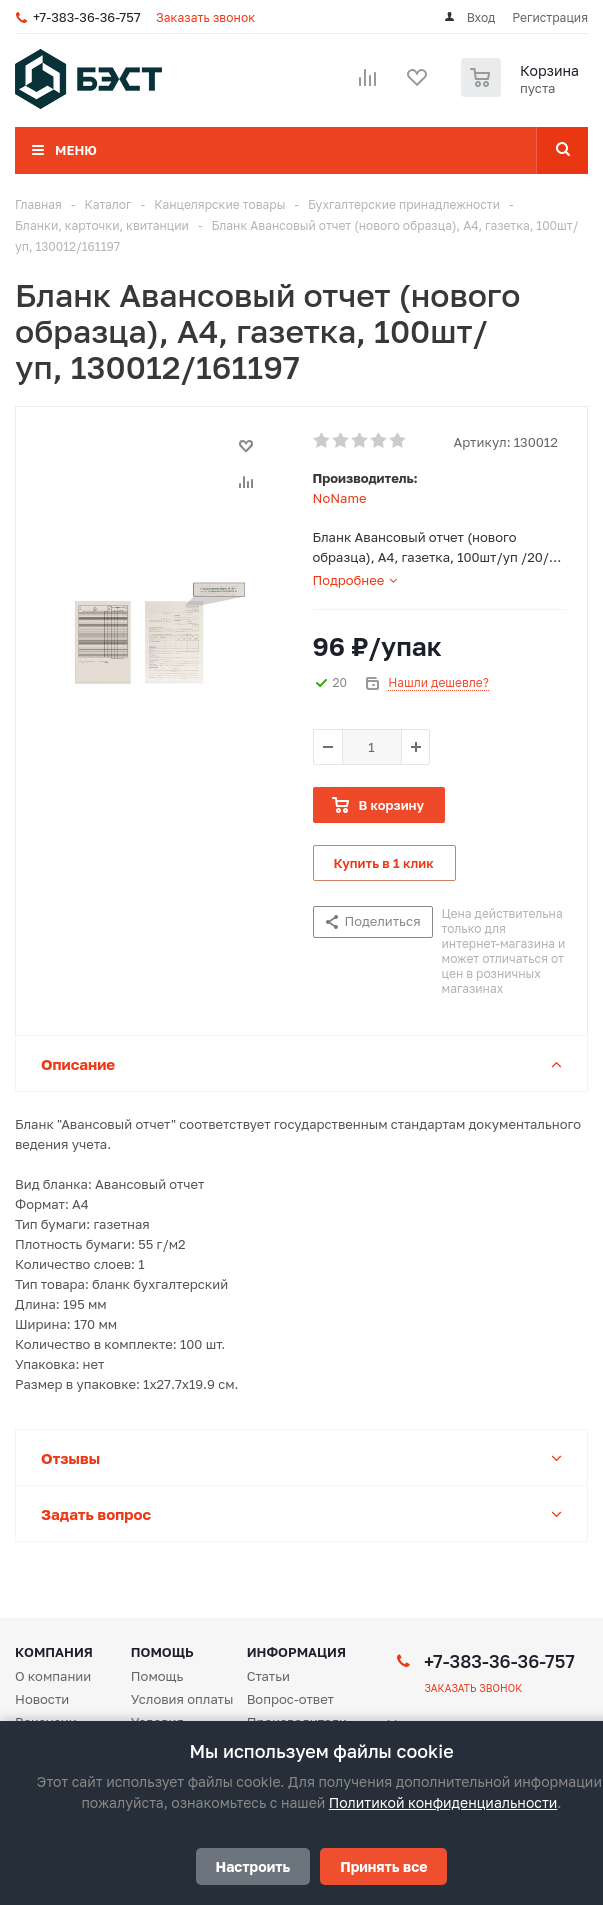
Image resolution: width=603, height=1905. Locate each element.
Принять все (383, 1866)
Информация (296, 1652)
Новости (42, 1699)
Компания (54, 1652)
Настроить (253, 1866)
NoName (340, 498)
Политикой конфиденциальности (443, 1802)
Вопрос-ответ (290, 1699)
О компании (53, 1676)
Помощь (162, 1652)
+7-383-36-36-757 (87, 17)
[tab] (355, 580)
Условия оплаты (182, 1699)
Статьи (268, 1676)
